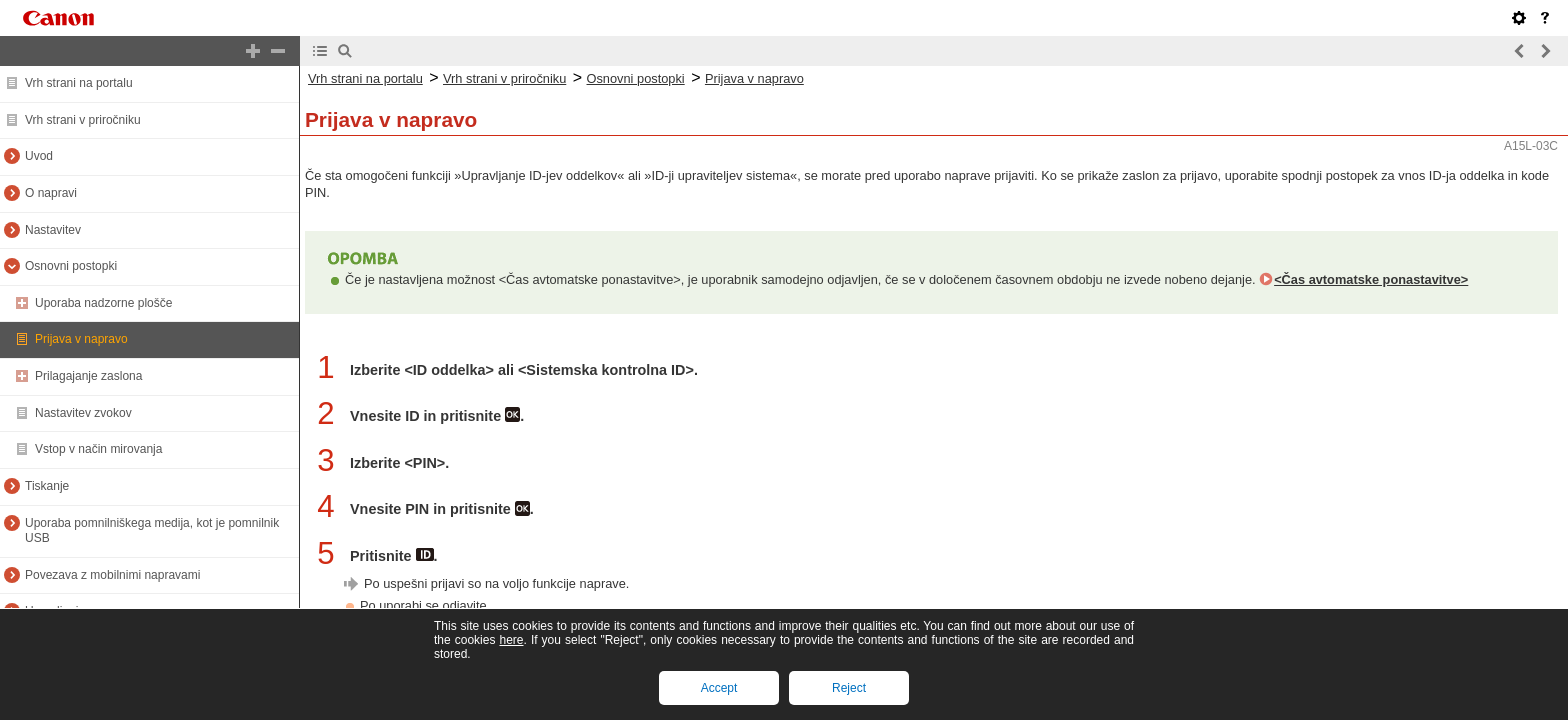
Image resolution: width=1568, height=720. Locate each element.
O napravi (51, 193)
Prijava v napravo (81, 339)
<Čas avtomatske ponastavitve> (1371, 279)
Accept (719, 688)
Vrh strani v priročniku (83, 120)
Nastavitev (53, 230)
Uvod (39, 156)
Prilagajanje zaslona (88, 376)
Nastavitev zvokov (83, 413)
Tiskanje (47, 486)
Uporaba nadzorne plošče (103, 303)
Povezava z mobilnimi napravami (112, 575)
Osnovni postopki (71, 266)
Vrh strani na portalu (79, 83)
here (511, 640)
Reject (849, 688)
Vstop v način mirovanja (98, 449)
